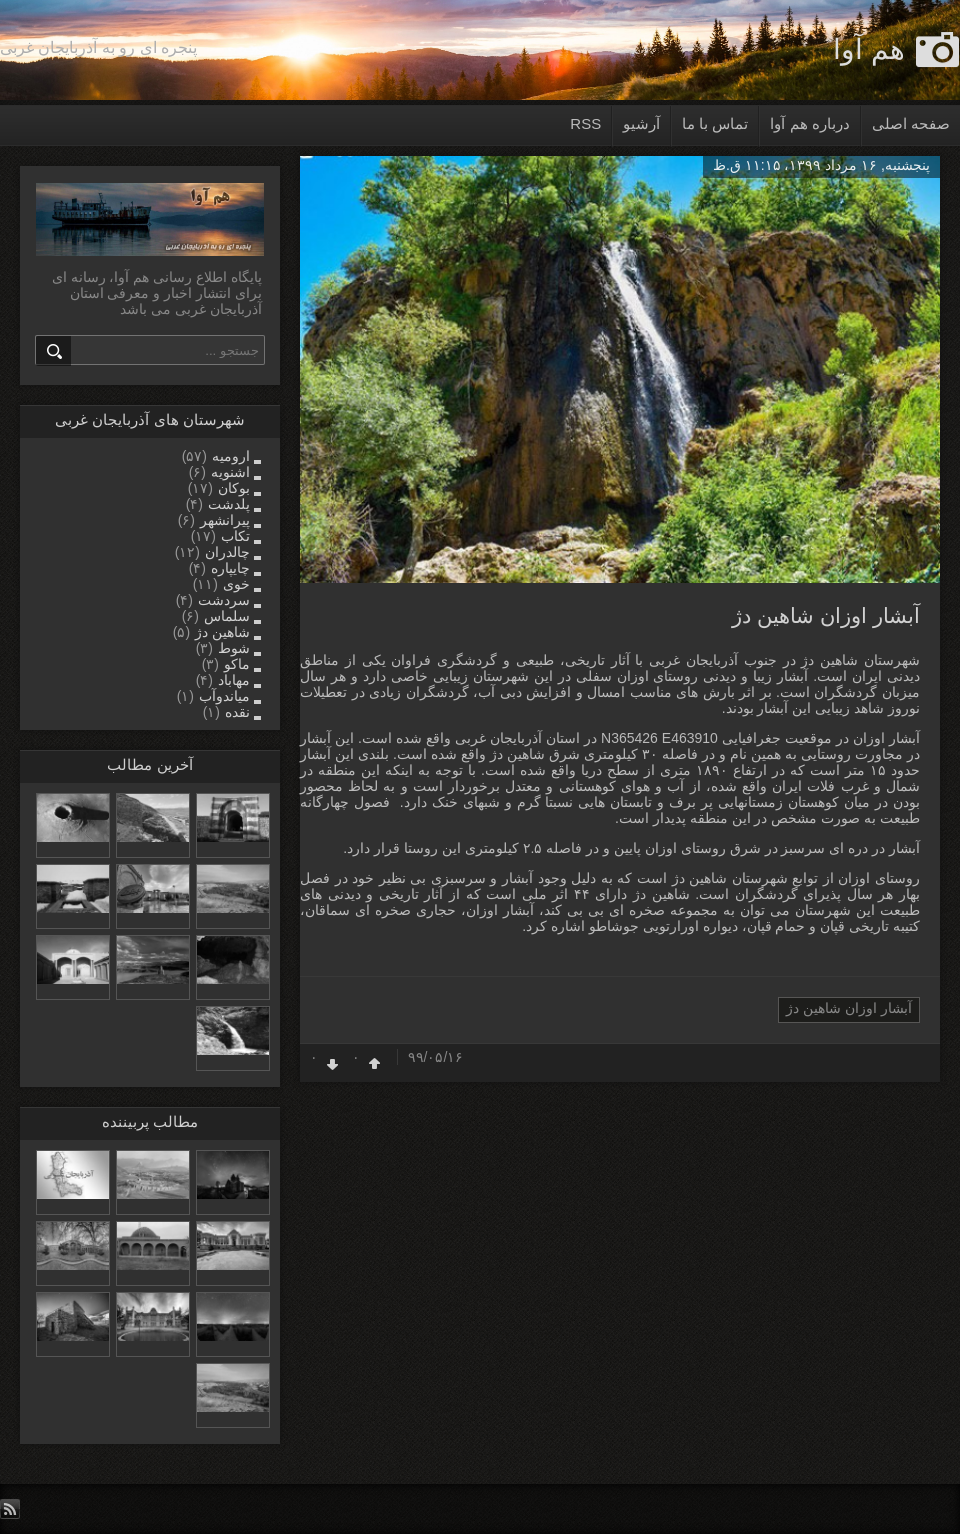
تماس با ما (715, 123)
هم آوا (869, 49)
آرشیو (641, 123)
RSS (585, 123)
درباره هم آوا (809, 123)
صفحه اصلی (911, 123)
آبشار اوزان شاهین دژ (826, 615)
